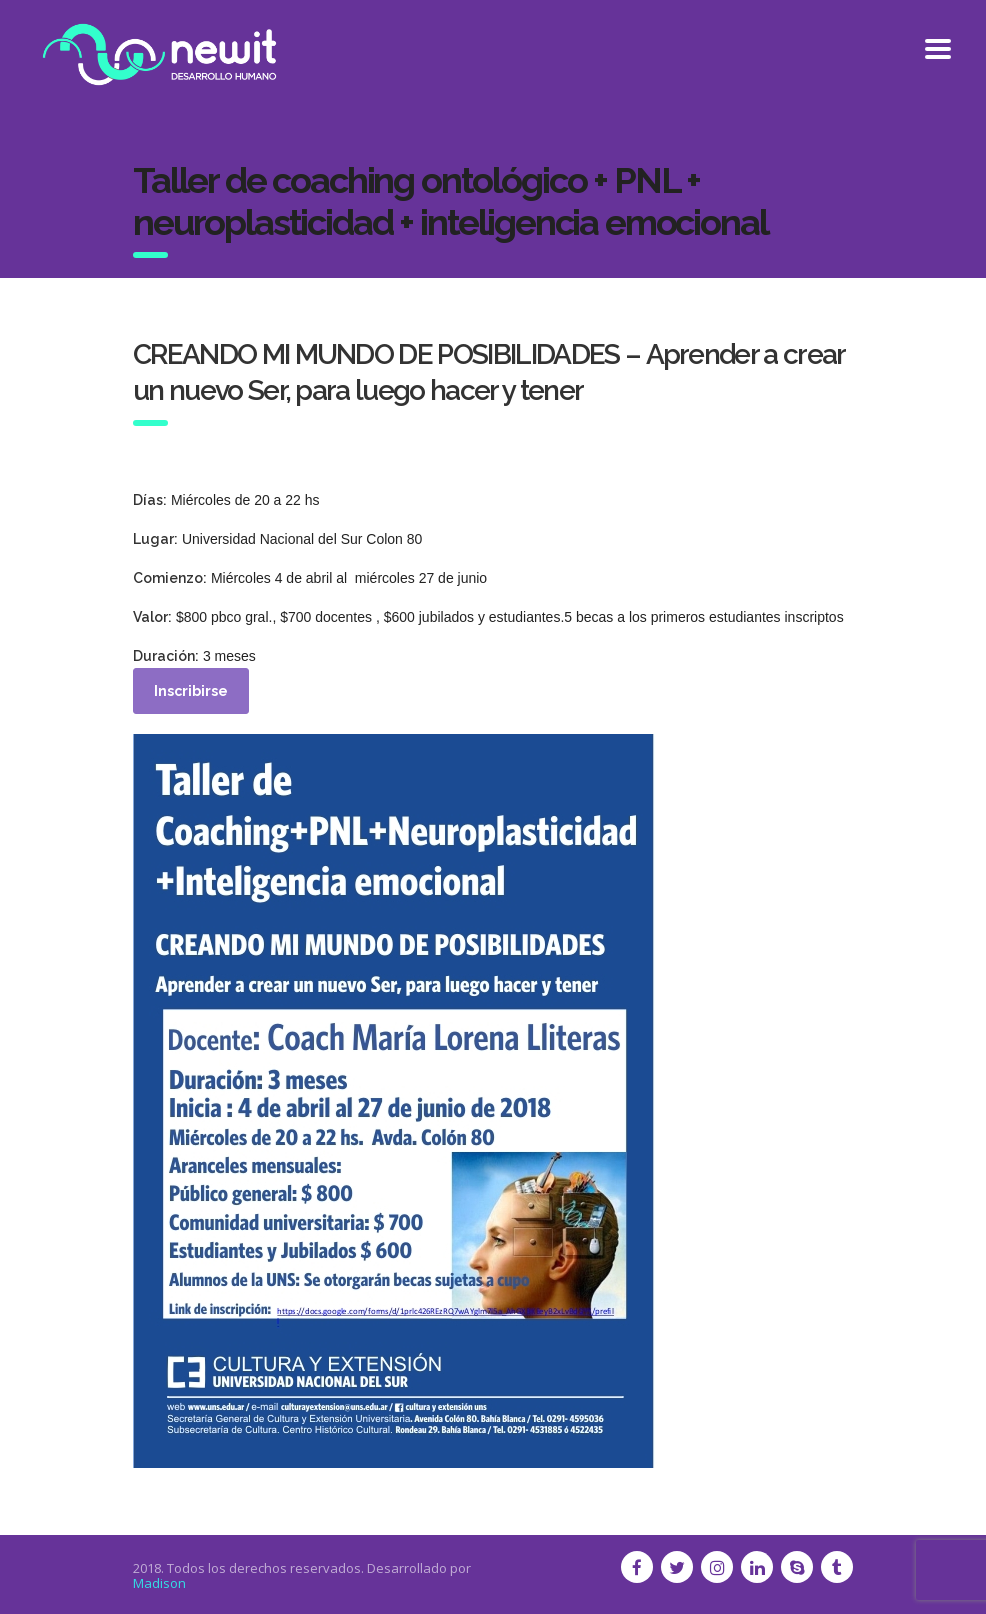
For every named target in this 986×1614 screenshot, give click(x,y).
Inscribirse (191, 691)
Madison (159, 1583)
